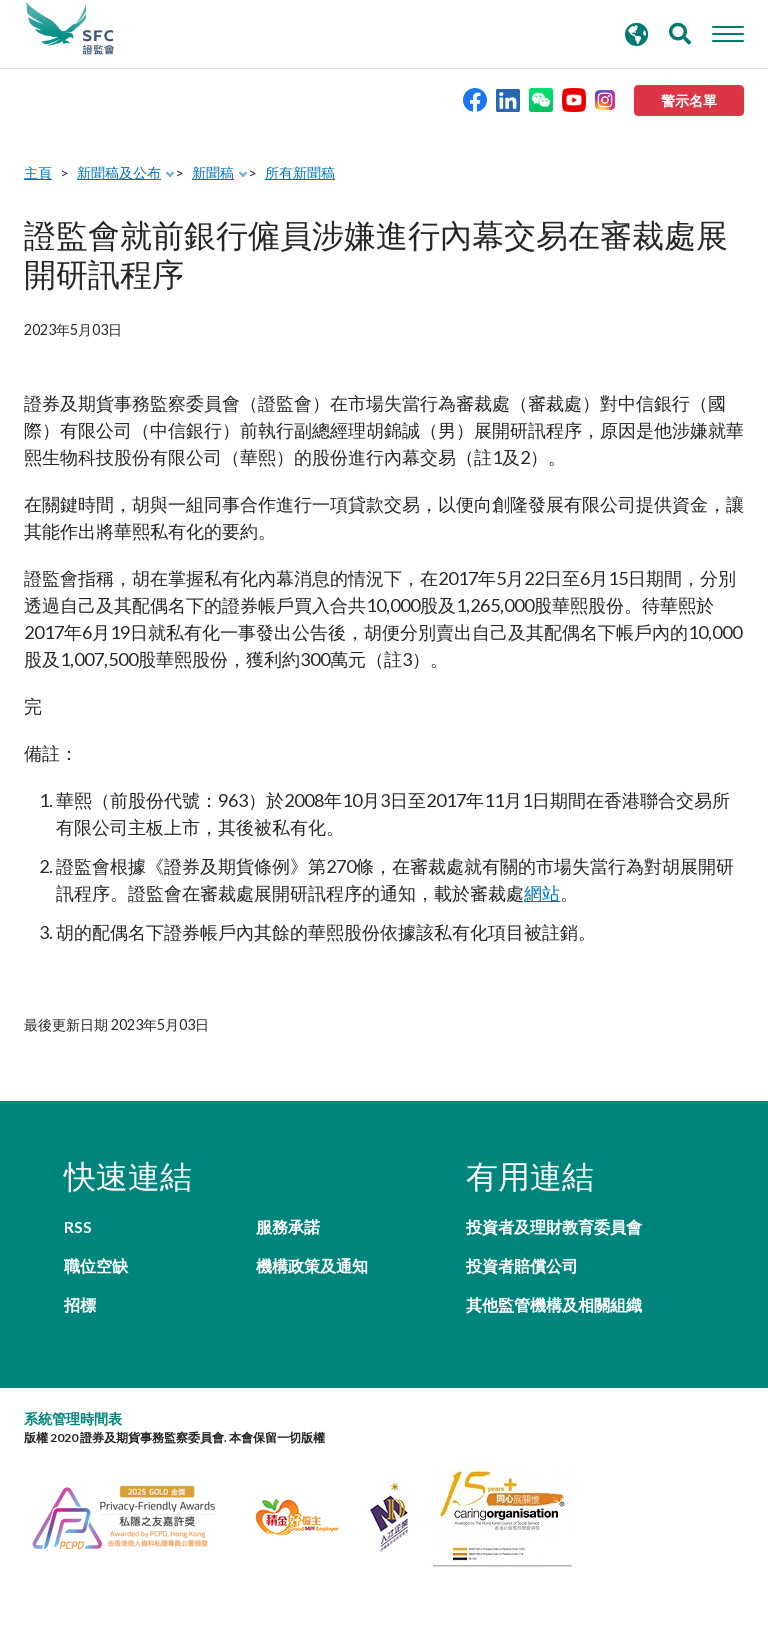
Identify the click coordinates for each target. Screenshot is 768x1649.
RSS (78, 1226)
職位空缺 (96, 1265)
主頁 (38, 172)
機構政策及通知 (312, 1265)
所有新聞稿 (300, 172)
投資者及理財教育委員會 (554, 1226)
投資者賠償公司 (522, 1265)
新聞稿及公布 (119, 172)
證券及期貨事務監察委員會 (70, 29)
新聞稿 (213, 172)
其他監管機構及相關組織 (554, 1304)
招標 (80, 1304)
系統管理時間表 (73, 1418)
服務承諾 (288, 1226)
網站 (542, 893)
